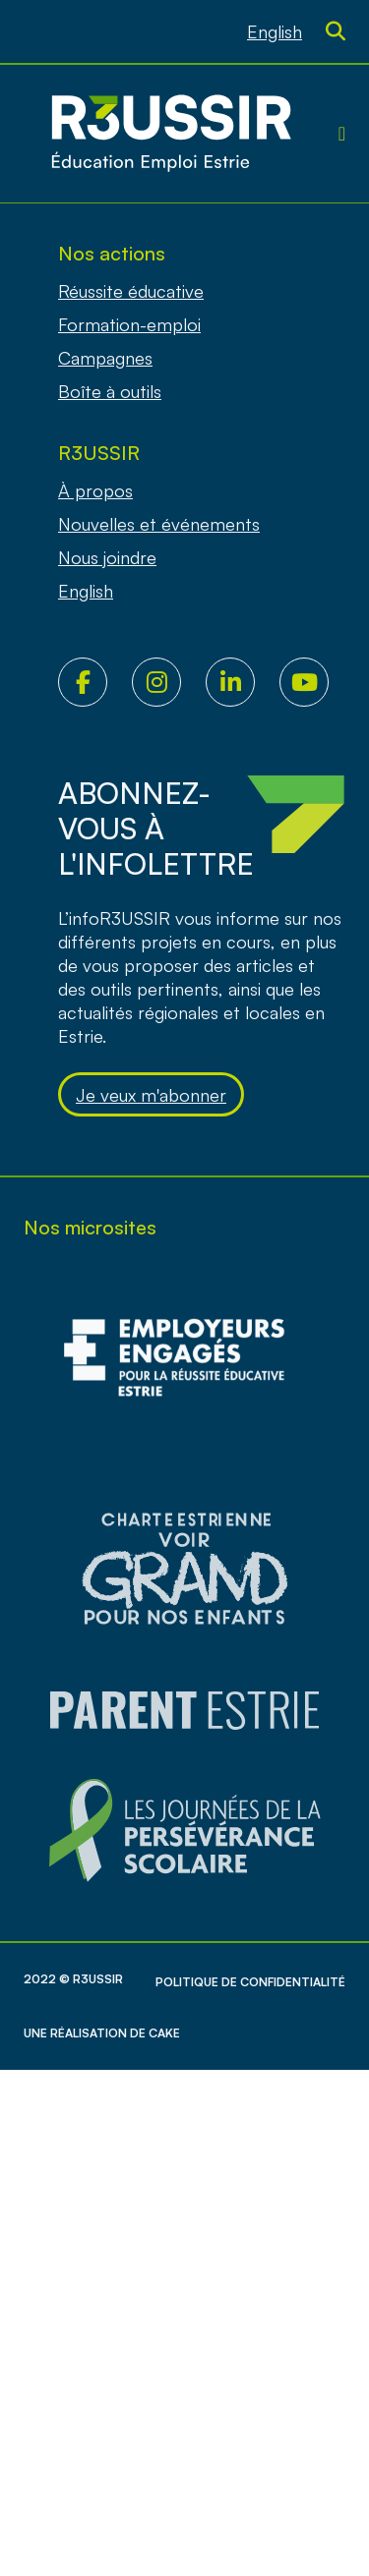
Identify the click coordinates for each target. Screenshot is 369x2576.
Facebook (95, 682)
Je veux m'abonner (151, 1095)
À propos (95, 490)
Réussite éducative (131, 291)
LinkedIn (242, 682)
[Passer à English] (274, 31)
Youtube (316, 682)
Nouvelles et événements (159, 524)
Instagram (169, 682)
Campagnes (105, 358)
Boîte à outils (109, 391)
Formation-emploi (129, 324)
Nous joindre (107, 557)
